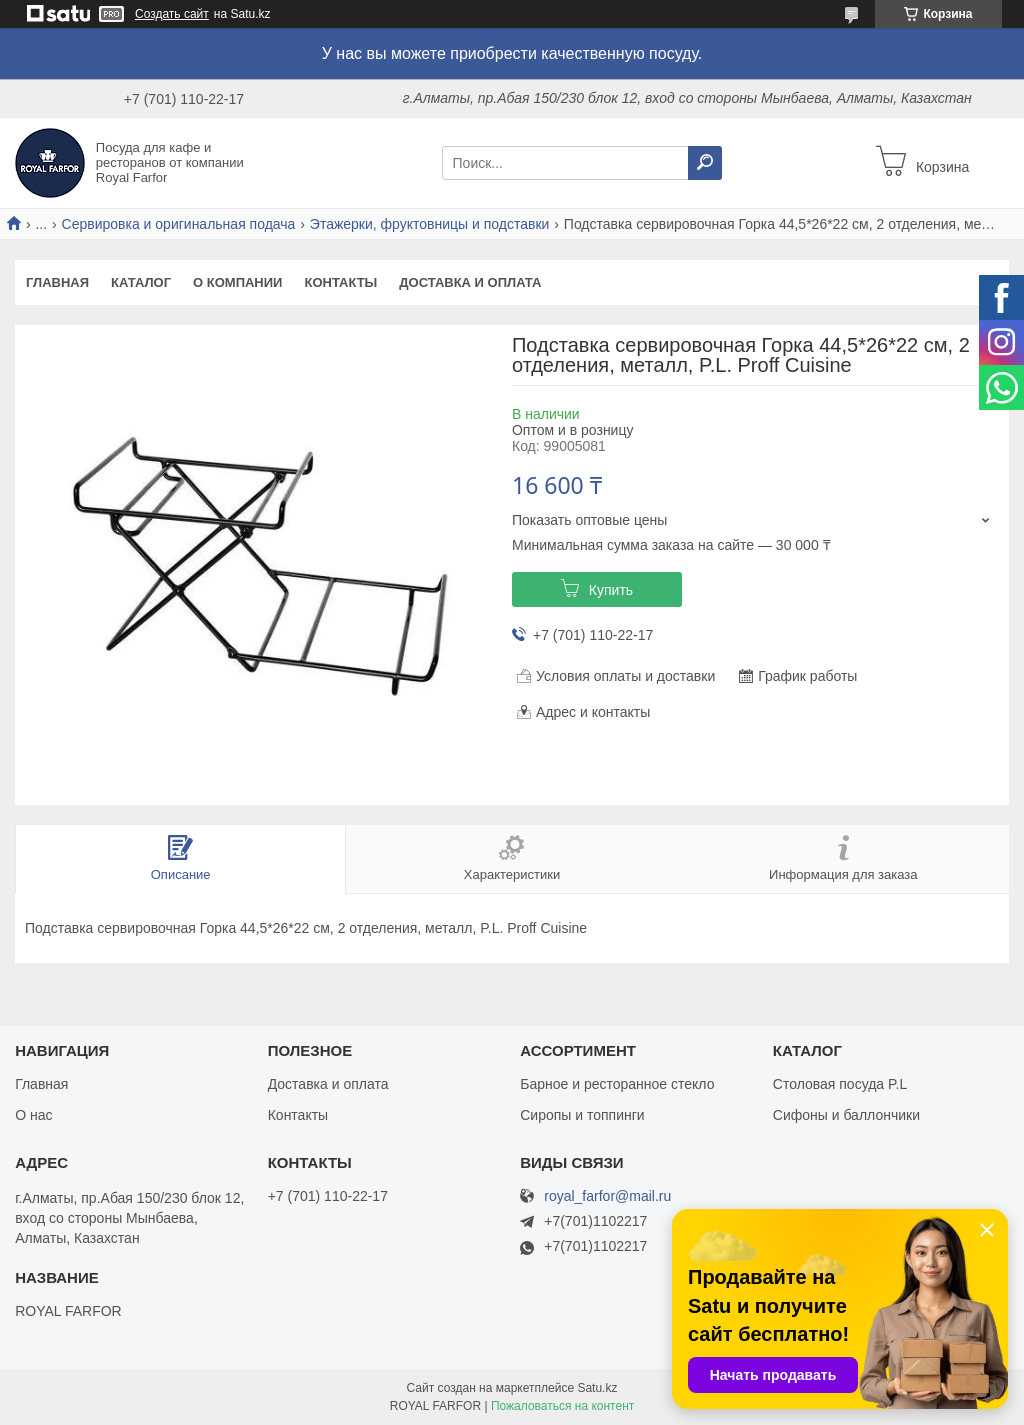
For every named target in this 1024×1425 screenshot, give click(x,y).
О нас (33, 1115)
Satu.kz (597, 1388)
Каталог (141, 282)
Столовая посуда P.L (840, 1084)
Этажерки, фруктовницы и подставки (430, 224)
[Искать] (705, 163)
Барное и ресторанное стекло (617, 1084)
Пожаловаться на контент (562, 1406)
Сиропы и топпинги (582, 1115)
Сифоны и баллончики (846, 1115)
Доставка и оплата (470, 282)
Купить (611, 590)
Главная (57, 282)
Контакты (340, 282)
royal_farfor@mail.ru (607, 1196)
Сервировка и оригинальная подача (179, 224)
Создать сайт (172, 14)
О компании (237, 282)
